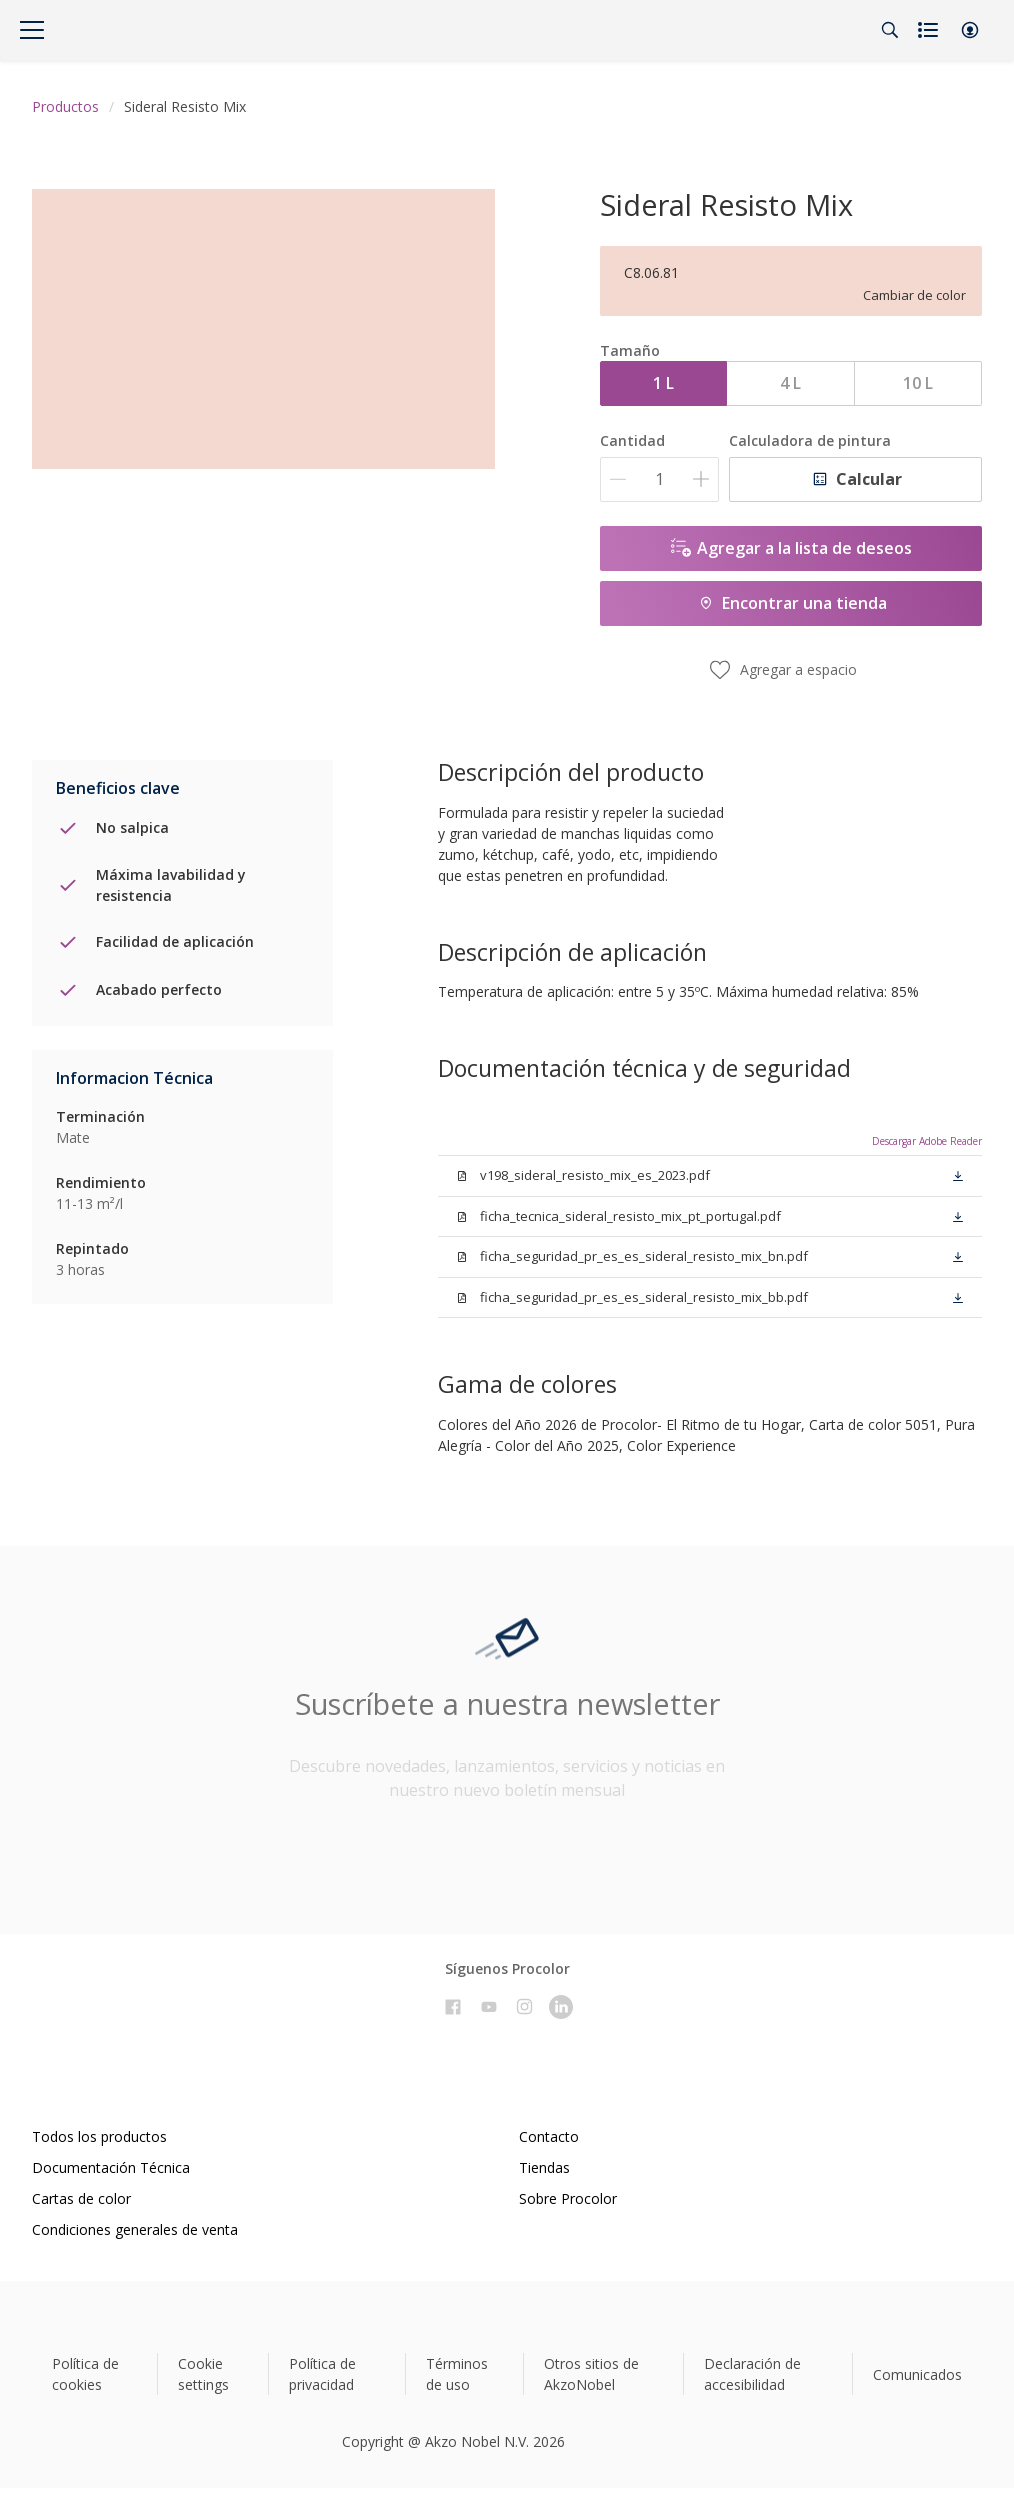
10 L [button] (918, 383)
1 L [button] (663, 383)
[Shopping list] (930, 30)
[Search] (890, 30)
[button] (970, 30)
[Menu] (32, 30)
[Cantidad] (659, 479)
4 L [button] (790, 383)
